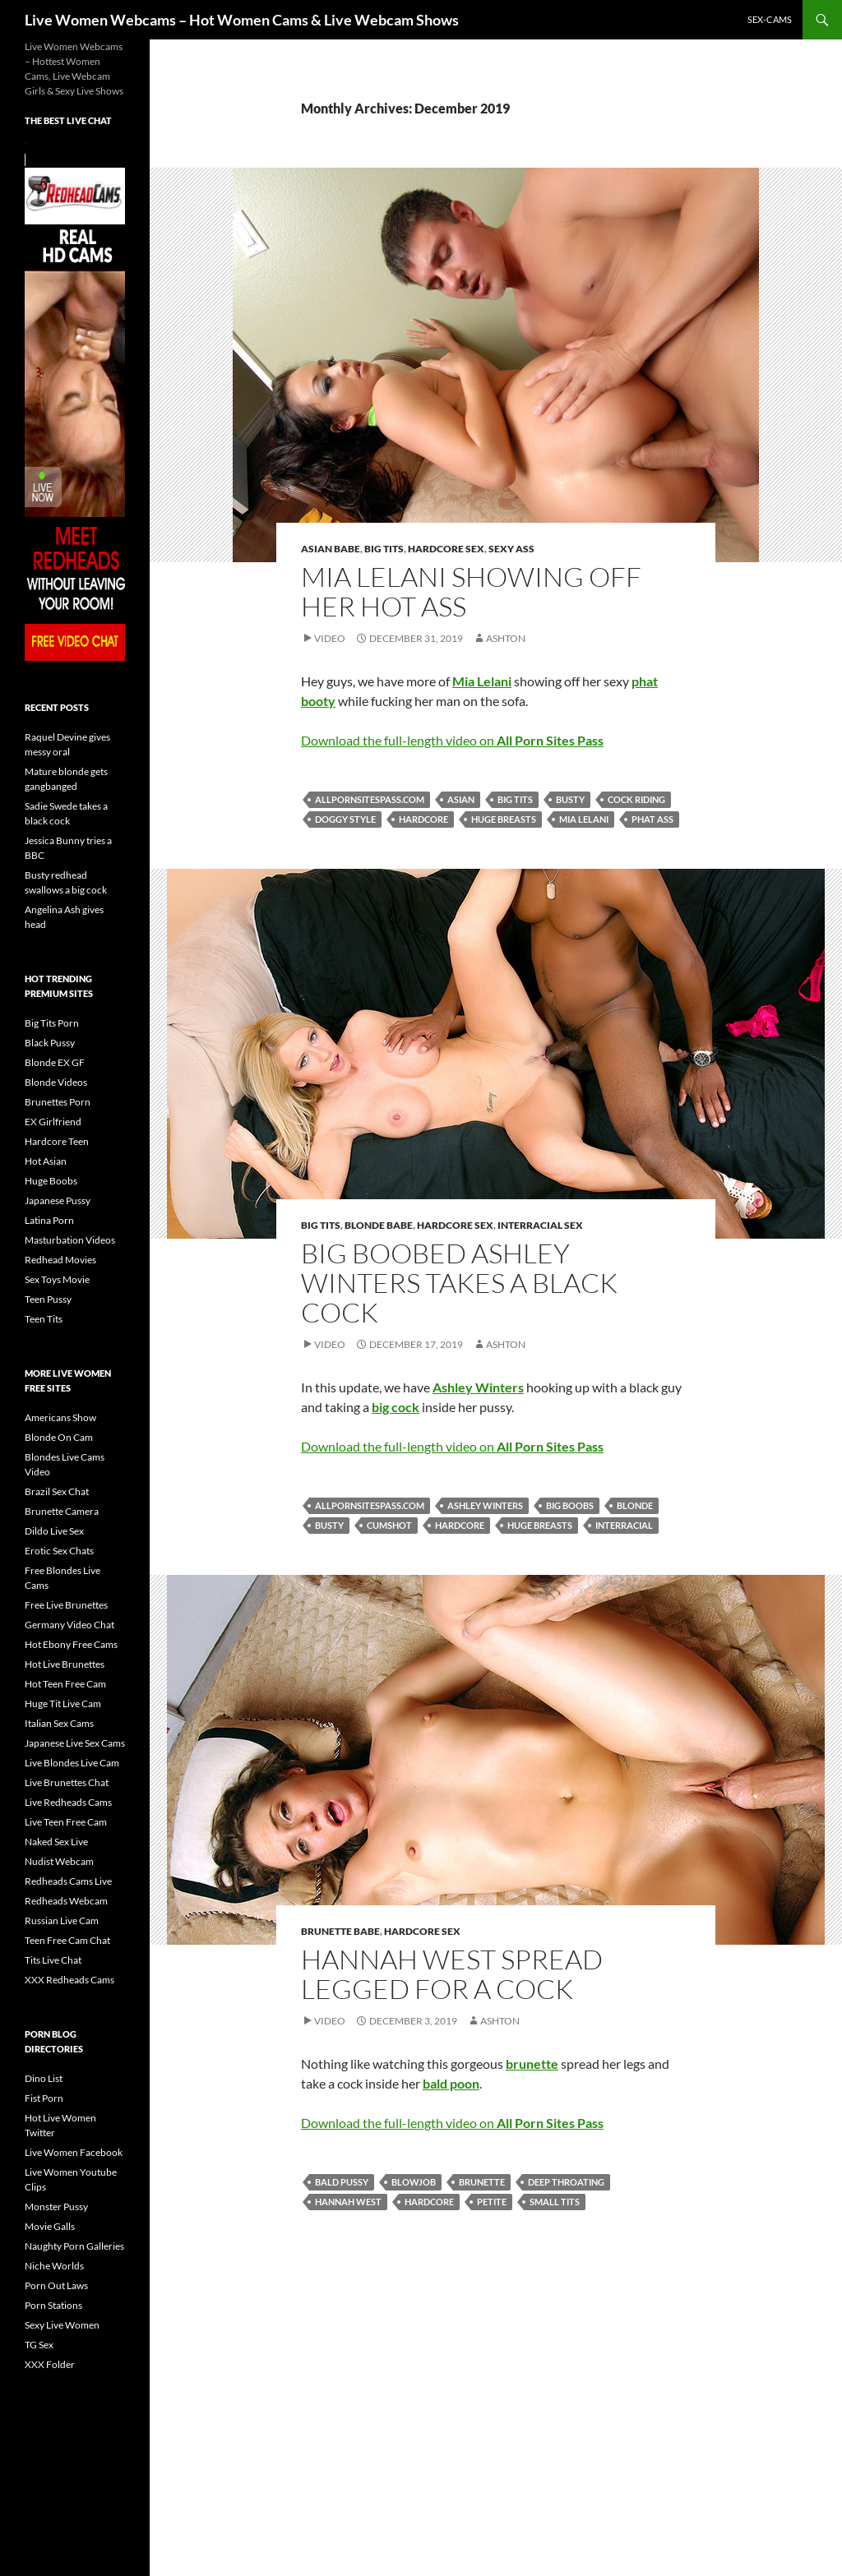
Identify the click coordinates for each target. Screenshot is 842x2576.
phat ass (652, 819)
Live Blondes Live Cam (72, 1763)
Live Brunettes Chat (67, 1782)
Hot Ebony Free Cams (71, 1644)
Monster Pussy (56, 2206)
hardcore (423, 819)
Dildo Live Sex (54, 1531)
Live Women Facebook (74, 2152)
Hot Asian (46, 1161)
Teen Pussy (48, 1299)
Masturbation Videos (70, 1240)
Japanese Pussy (57, 1200)
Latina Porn (49, 1220)
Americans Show (60, 1417)
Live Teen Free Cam (66, 1822)
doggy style (345, 819)
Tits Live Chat (53, 1960)
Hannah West (348, 2201)
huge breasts (503, 819)
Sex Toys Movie (57, 1279)
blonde (635, 1505)
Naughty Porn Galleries (74, 2246)
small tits (555, 2201)
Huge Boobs (51, 1181)
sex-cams (769, 19)
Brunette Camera (62, 1511)
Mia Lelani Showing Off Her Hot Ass (471, 591)
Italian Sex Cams (59, 1723)
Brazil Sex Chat (57, 1491)
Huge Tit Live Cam (63, 1703)
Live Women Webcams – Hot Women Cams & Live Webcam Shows (242, 20)
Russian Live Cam (62, 1920)
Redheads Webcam (66, 1901)
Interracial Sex (540, 1225)
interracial (624, 1525)
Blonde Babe (379, 1225)
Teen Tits (43, 1319)
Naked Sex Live (56, 1841)
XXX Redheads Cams (69, 1980)
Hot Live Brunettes (64, 1664)
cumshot (389, 1525)
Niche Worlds (54, 2266)
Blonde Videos (56, 1082)
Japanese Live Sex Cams (75, 1743)
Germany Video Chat (69, 1624)
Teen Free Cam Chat (67, 1940)
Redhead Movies (60, 1259)
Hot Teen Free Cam (65, 1684)
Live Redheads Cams (68, 1802)
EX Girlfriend (53, 1121)
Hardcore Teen (57, 1141)
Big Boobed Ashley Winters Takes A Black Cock (459, 1282)
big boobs (570, 1505)
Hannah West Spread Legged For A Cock (452, 1974)
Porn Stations (53, 2305)
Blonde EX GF (55, 1062)
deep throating (566, 2182)
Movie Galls (50, 2226)
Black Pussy (50, 1042)
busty (570, 799)
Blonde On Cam (59, 1437)
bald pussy (341, 2182)
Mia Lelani (583, 819)
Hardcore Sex (446, 548)
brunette (482, 2182)
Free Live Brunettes (66, 1605)
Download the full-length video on (452, 740)
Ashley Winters (485, 1505)
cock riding (636, 799)
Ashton (505, 638)
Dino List (43, 2078)
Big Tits (384, 548)
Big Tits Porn (52, 1023)
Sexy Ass (511, 548)
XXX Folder (50, 2364)
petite (492, 2201)
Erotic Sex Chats (59, 1550)
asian (460, 799)
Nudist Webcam (59, 1861)
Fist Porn (44, 2098)
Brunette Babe (340, 1931)
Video (329, 638)
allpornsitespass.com (369, 799)
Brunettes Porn (57, 1102)
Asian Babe (330, 548)
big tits (515, 799)
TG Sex (39, 2344)
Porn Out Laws (56, 2285)
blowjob (413, 2182)
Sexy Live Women (62, 2325)
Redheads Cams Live (68, 1881)
